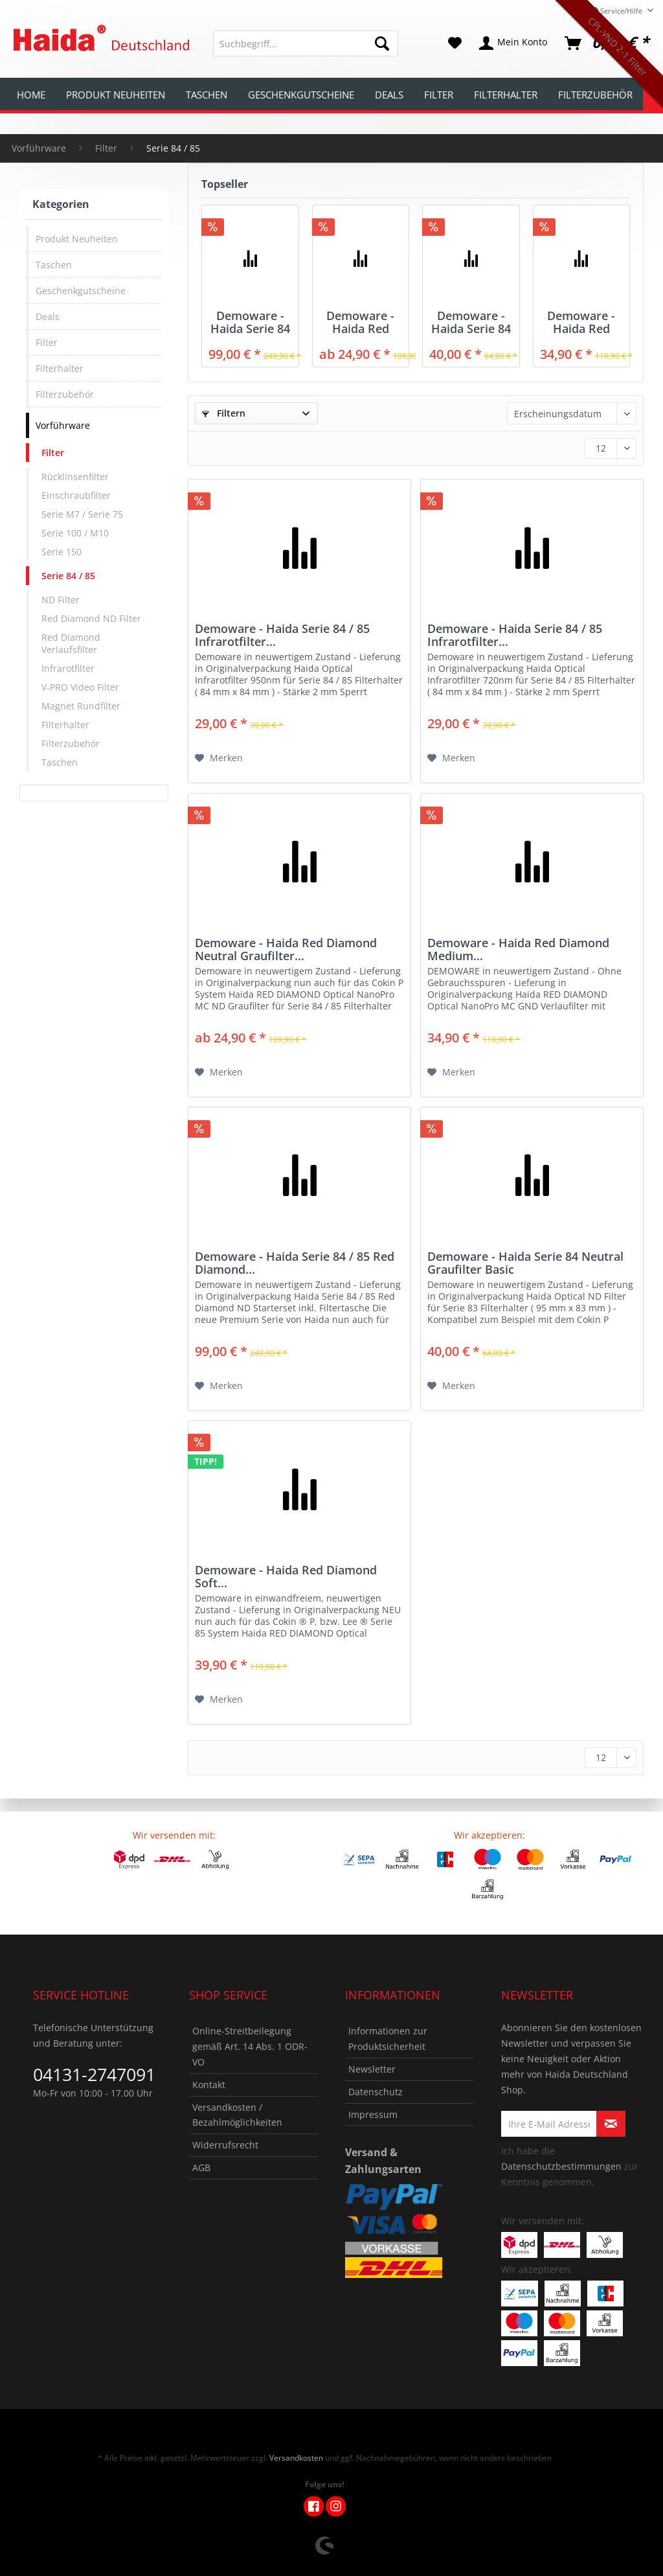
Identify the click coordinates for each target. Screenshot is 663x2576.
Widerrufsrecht (225, 2145)
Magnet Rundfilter (80, 706)
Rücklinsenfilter (75, 476)
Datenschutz (375, 2092)
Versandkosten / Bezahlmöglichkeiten (237, 2115)
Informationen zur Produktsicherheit (387, 2039)
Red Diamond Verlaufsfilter (70, 643)
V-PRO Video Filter (80, 687)
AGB (201, 2167)
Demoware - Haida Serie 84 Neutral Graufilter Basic (471, 322)
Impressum (373, 2114)
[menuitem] (306, 49)
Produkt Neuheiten (77, 239)
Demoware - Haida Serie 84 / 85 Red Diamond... (250, 322)
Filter (47, 342)
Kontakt (208, 2084)
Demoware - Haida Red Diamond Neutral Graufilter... (360, 322)
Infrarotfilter (68, 668)
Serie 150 (61, 552)
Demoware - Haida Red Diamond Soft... (286, 1576)
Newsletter (372, 2069)
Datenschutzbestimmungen (561, 2166)
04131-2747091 (94, 2074)
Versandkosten (296, 2457)
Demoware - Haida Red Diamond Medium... (581, 322)
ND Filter (60, 599)
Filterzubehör (65, 394)
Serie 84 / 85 (68, 575)
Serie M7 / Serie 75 (82, 514)
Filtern (223, 413)
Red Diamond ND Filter (91, 618)
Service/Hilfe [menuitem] (617, 11)
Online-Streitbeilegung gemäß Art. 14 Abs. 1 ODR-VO (250, 2046)
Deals (48, 316)
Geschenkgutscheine (81, 290)
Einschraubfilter (76, 495)
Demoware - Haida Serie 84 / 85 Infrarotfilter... (282, 635)
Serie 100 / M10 (75, 533)
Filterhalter (60, 368)
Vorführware (63, 425)
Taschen (54, 265)
